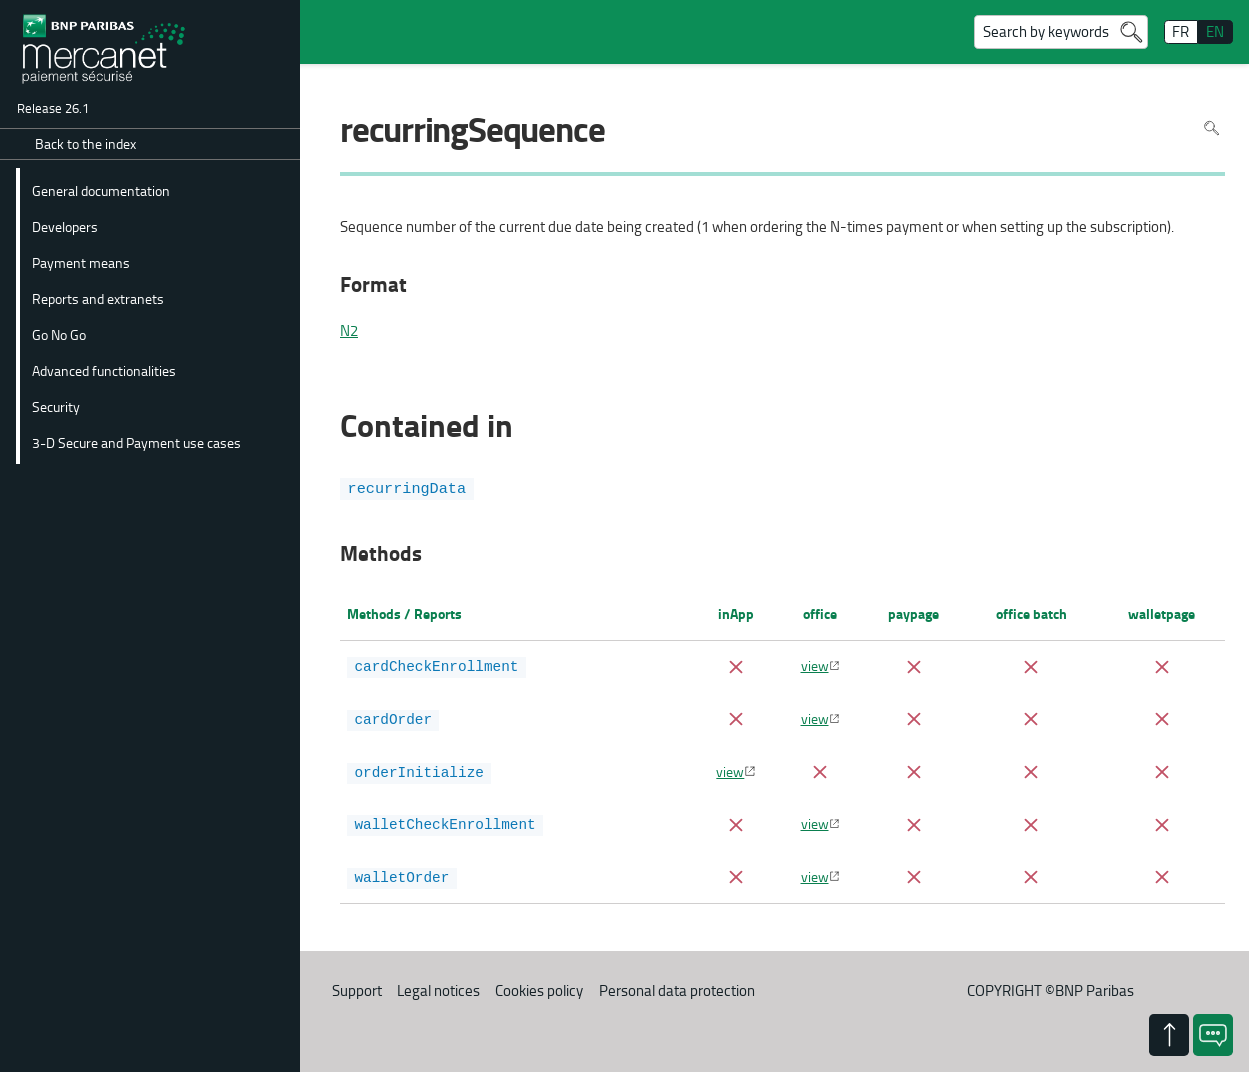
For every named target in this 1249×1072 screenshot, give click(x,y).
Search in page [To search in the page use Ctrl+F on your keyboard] (1211, 128)
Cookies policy (539, 985)
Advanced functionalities (104, 370)
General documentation (101, 190)
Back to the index (85, 143)
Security (56, 406)
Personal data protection (677, 985)
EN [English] (1215, 31)
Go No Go (59, 334)
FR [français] (1180, 31)
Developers (65, 226)
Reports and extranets (98, 298)
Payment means (81, 262)
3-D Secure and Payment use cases (136, 442)
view (815, 665)
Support (357, 985)
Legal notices (438, 985)
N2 (349, 331)
